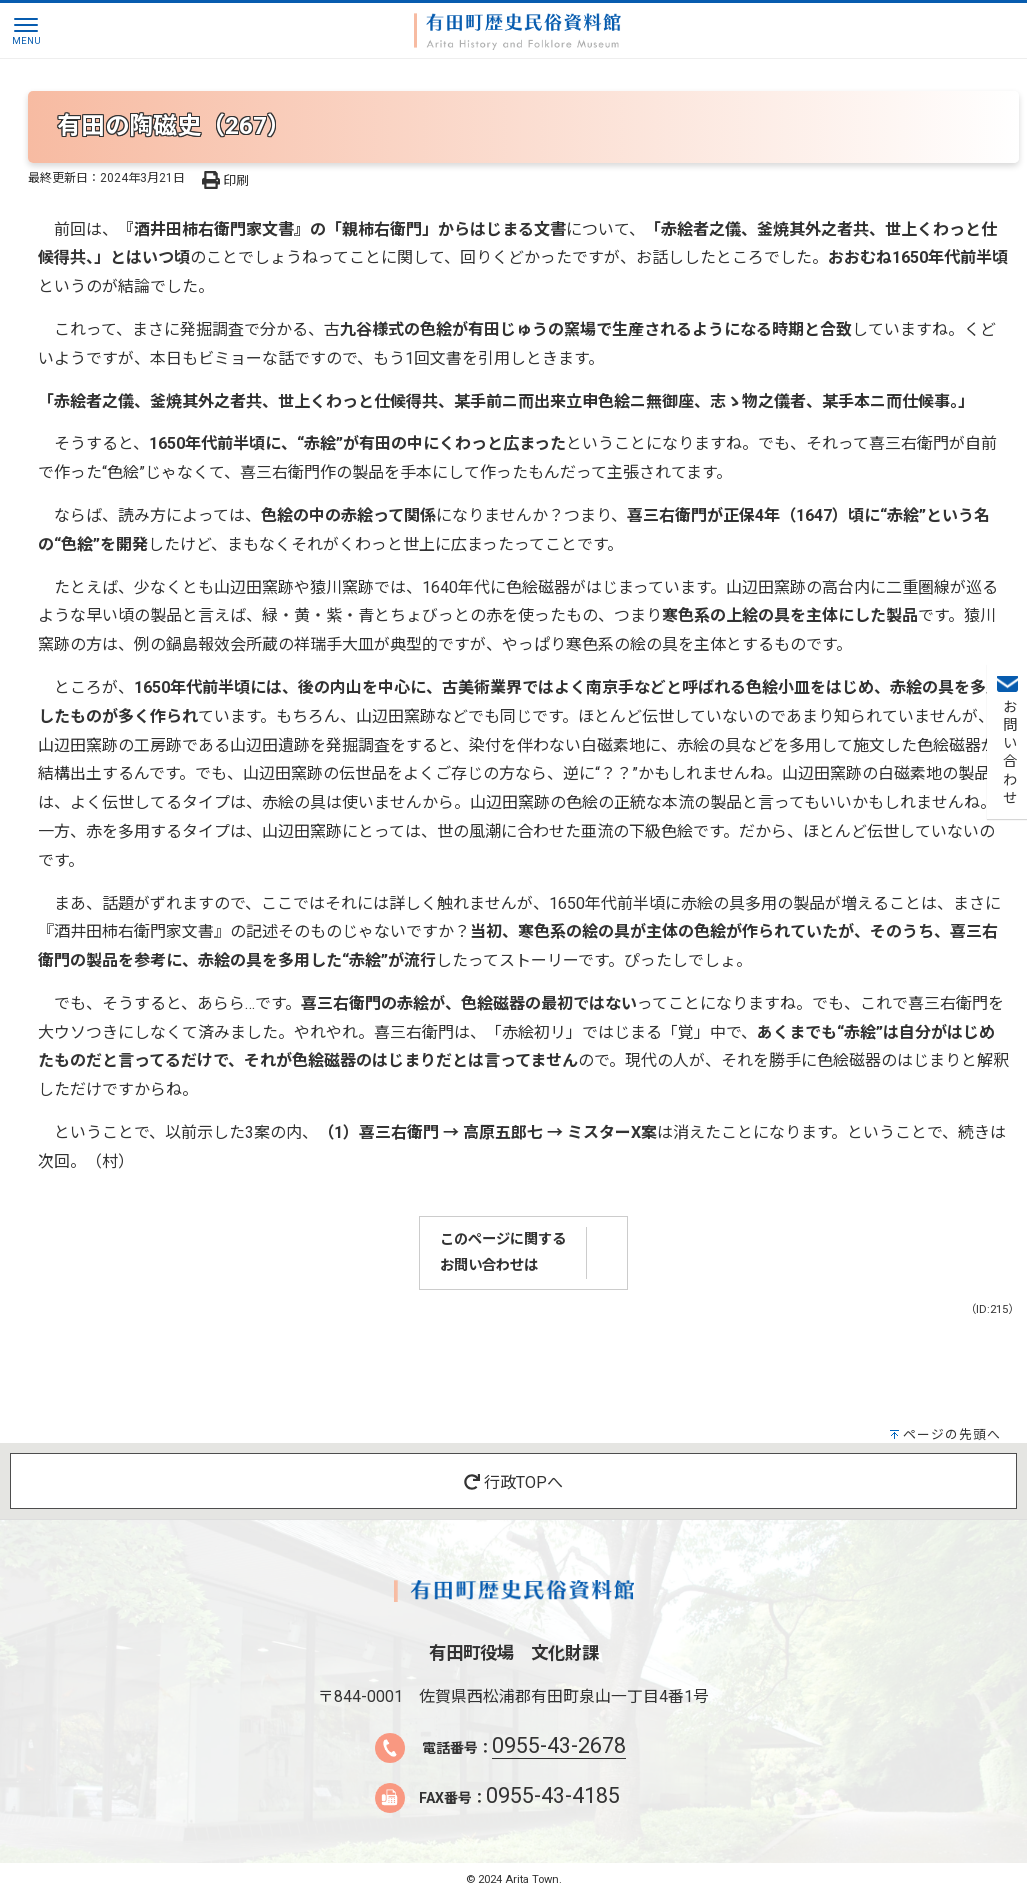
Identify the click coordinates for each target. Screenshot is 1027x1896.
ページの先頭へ (952, 1434)
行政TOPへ (513, 1482)
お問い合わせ (1007, 753)
